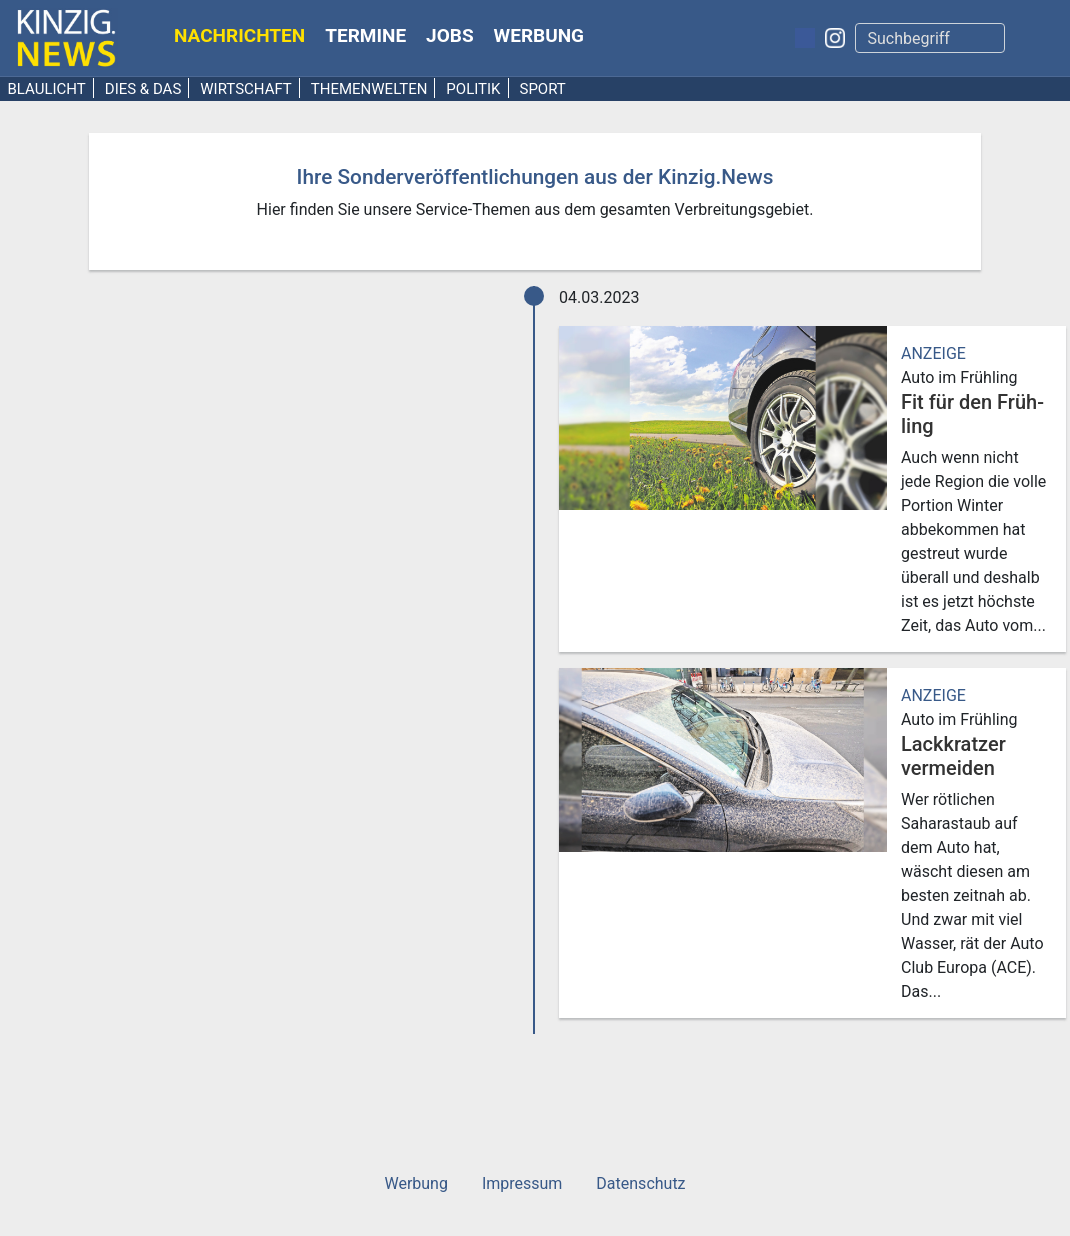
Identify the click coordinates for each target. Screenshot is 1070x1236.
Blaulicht (47, 89)
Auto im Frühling (959, 377)
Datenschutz (640, 1183)
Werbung (539, 35)
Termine (365, 35)
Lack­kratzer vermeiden (953, 756)
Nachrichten (239, 35)
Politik (473, 89)
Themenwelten (369, 89)
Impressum (522, 1183)
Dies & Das (143, 89)
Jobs (450, 35)
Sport (542, 89)
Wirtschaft (246, 89)
